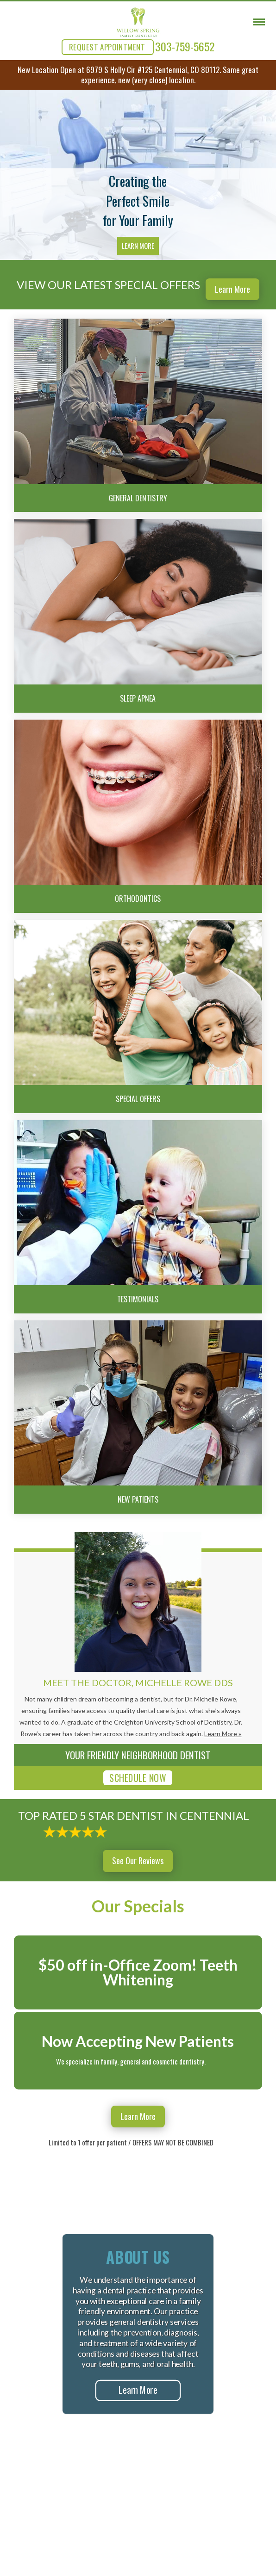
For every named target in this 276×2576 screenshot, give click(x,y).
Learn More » (222, 1734)
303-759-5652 (184, 46)
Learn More (138, 245)
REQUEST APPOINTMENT (107, 47)
